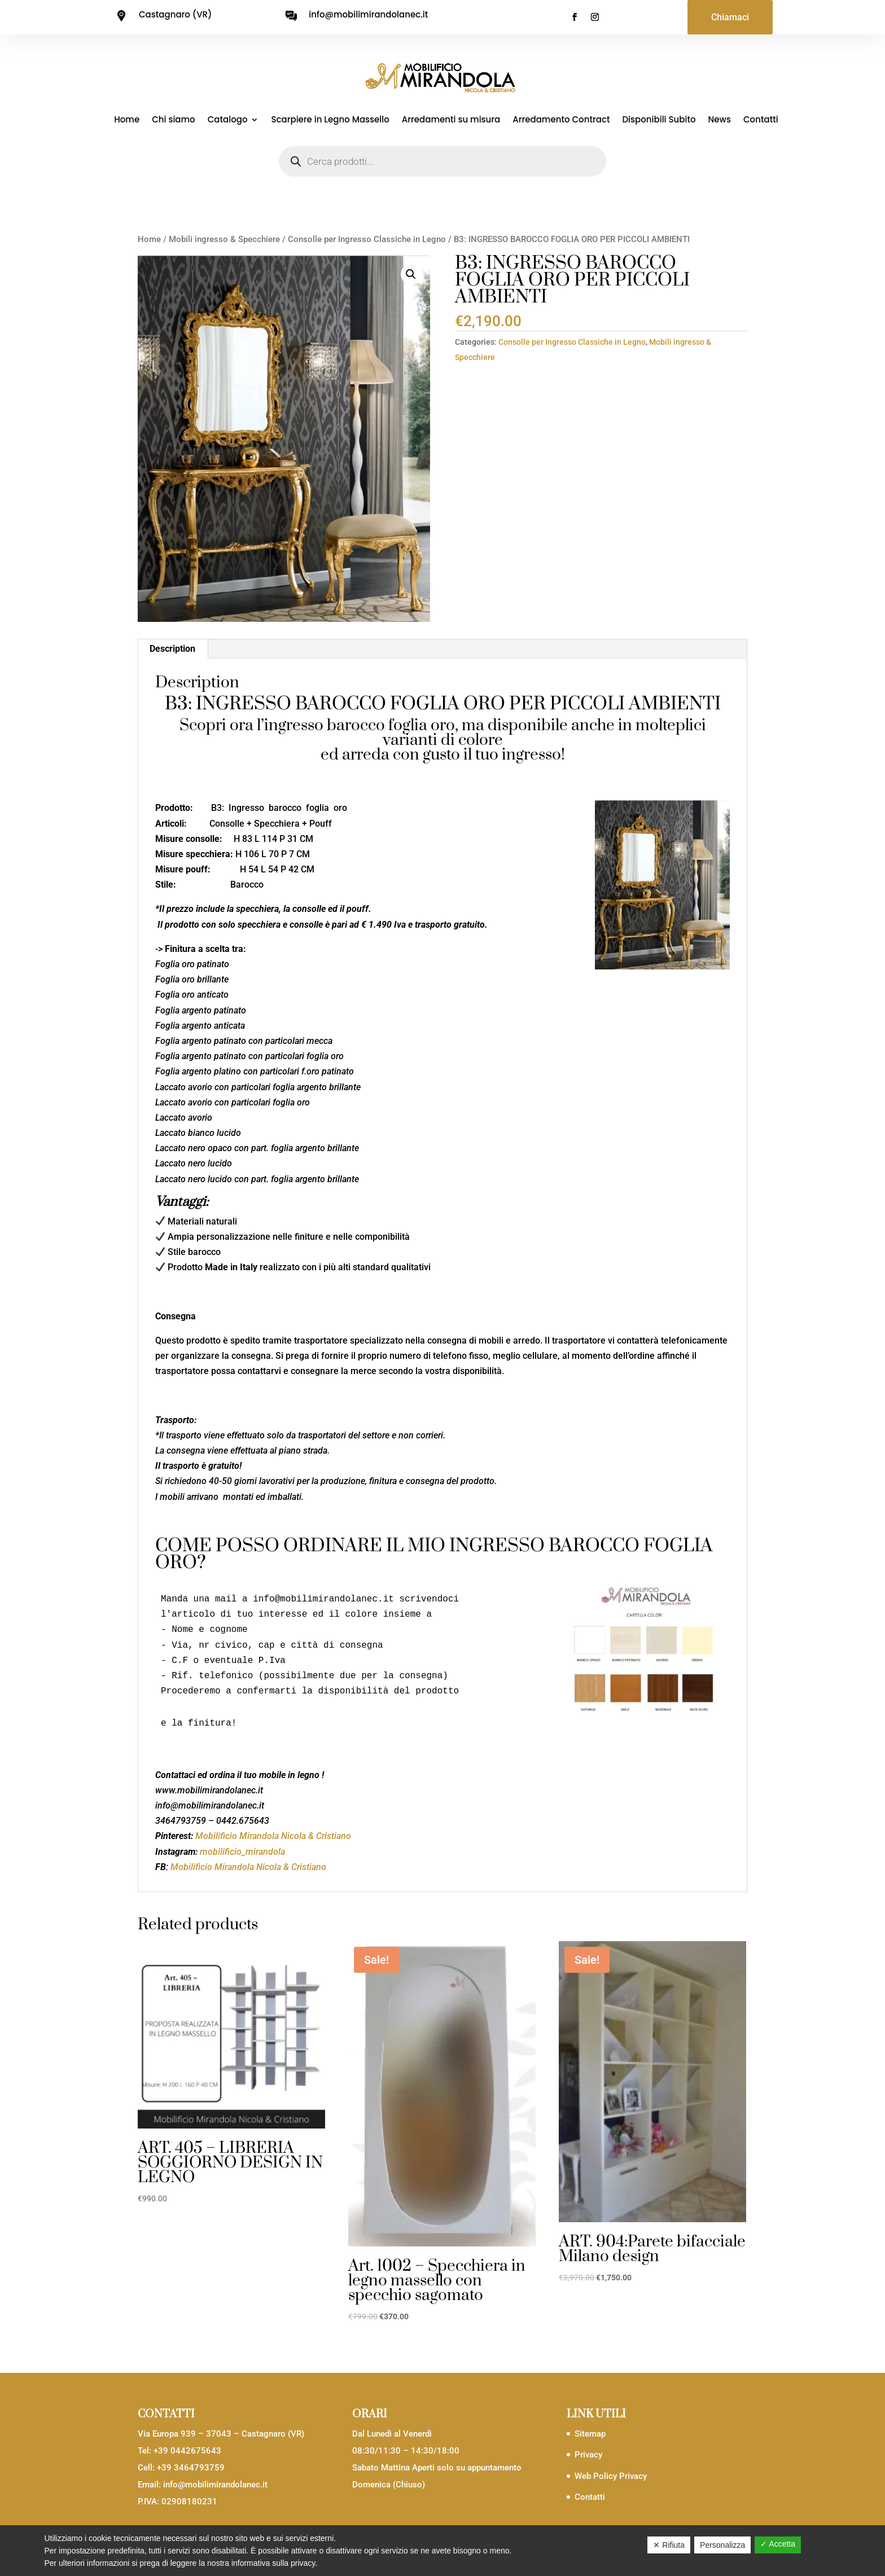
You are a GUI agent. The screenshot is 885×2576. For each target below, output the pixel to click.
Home (126, 120)
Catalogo (228, 120)
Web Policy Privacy (611, 2476)
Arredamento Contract (561, 120)
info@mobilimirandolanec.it (215, 2485)
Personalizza (722, 2544)
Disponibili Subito (658, 120)
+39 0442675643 (187, 2451)
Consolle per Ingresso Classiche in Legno (367, 239)
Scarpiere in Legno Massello (330, 120)
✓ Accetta (777, 2543)
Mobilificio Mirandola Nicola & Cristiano (273, 1836)
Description (172, 648)
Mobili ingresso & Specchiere (224, 239)
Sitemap (590, 2434)
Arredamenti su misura (451, 120)
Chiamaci (730, 17)
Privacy (588, 2455)
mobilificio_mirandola (242, 1851)
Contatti (760, 120)
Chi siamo (173, 120)
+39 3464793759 (191, 2468)
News (719, 120)
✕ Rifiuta (669, 2544)
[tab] (172, 649)
